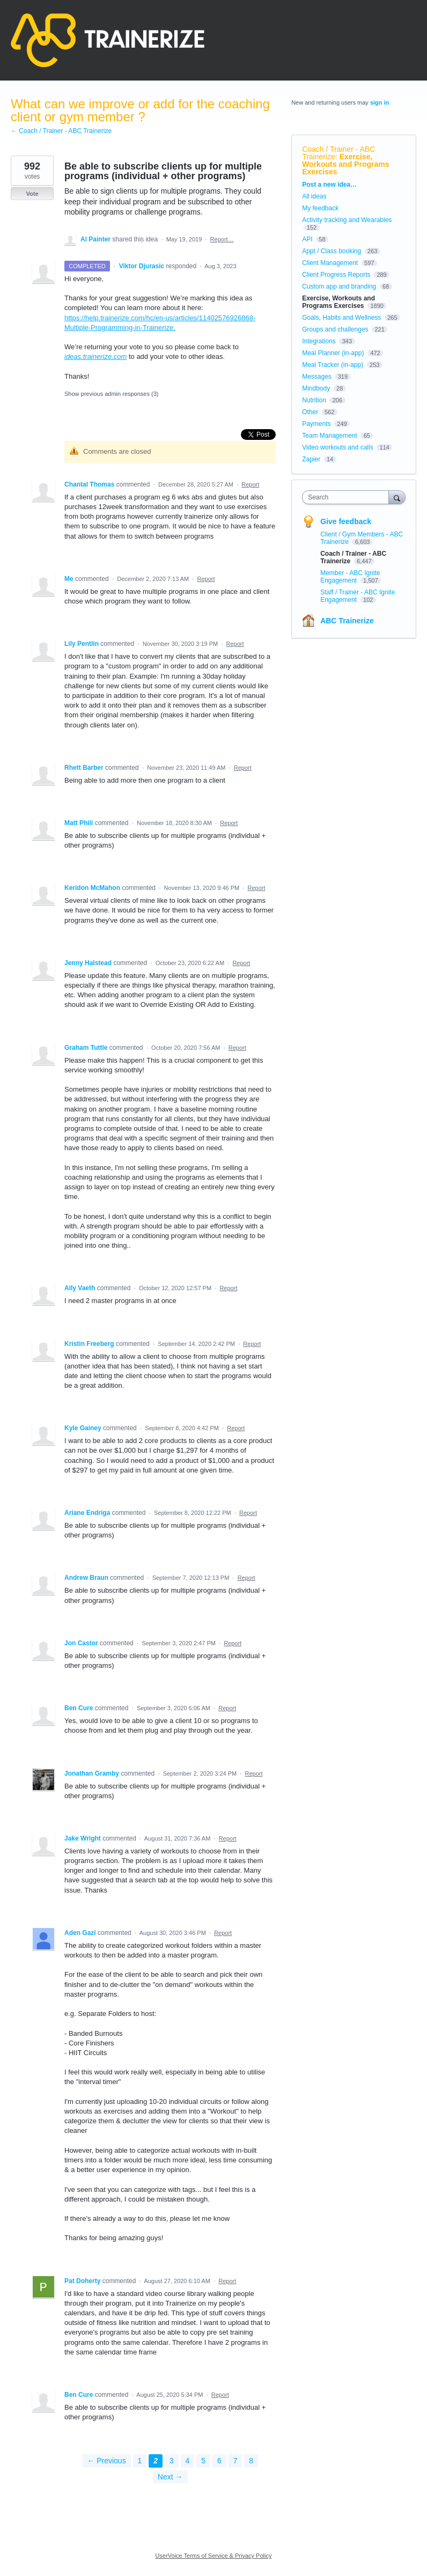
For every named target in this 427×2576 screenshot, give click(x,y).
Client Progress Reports (336, 274)
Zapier (311, 459)
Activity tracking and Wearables (347, 220)
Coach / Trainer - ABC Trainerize (338, 153)
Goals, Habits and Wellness (341, 317)
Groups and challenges (335, 329)
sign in (379, 102)
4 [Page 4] (188, 2460)
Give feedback (345, 521)
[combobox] (347, 497)
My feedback (320, 208)
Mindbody (316, 388)
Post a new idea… (329, 184)
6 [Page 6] (219, 2460)
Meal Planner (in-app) (333, 353)
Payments (316, 424)
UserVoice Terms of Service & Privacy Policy (214, 2555)
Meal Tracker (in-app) (332, 365)
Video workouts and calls (337, 447)
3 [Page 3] (172, 2460)
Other (310, 412)
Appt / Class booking (331, 251)
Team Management (329, 435)
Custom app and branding (339, 286)
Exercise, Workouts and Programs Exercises (345, 164)
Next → (170, 2476)
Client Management (330, 263)
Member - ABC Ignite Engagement (350, 576)
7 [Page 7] (235, 2460)
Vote (32, 193)
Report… (222, 239)
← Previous (106, 2460)
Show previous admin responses (111, 394)
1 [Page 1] (140, 2460)
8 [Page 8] (251, 2460)
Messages (317, 376)
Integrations (319, 341)
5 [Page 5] (203, 2460)
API (307, 239)
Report (250, 484)
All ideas (314, 196)
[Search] (397, 497)
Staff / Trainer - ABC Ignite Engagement (357, 595)
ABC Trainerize (347, 620)
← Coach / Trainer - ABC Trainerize (61, 131)
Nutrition (314, 400)
